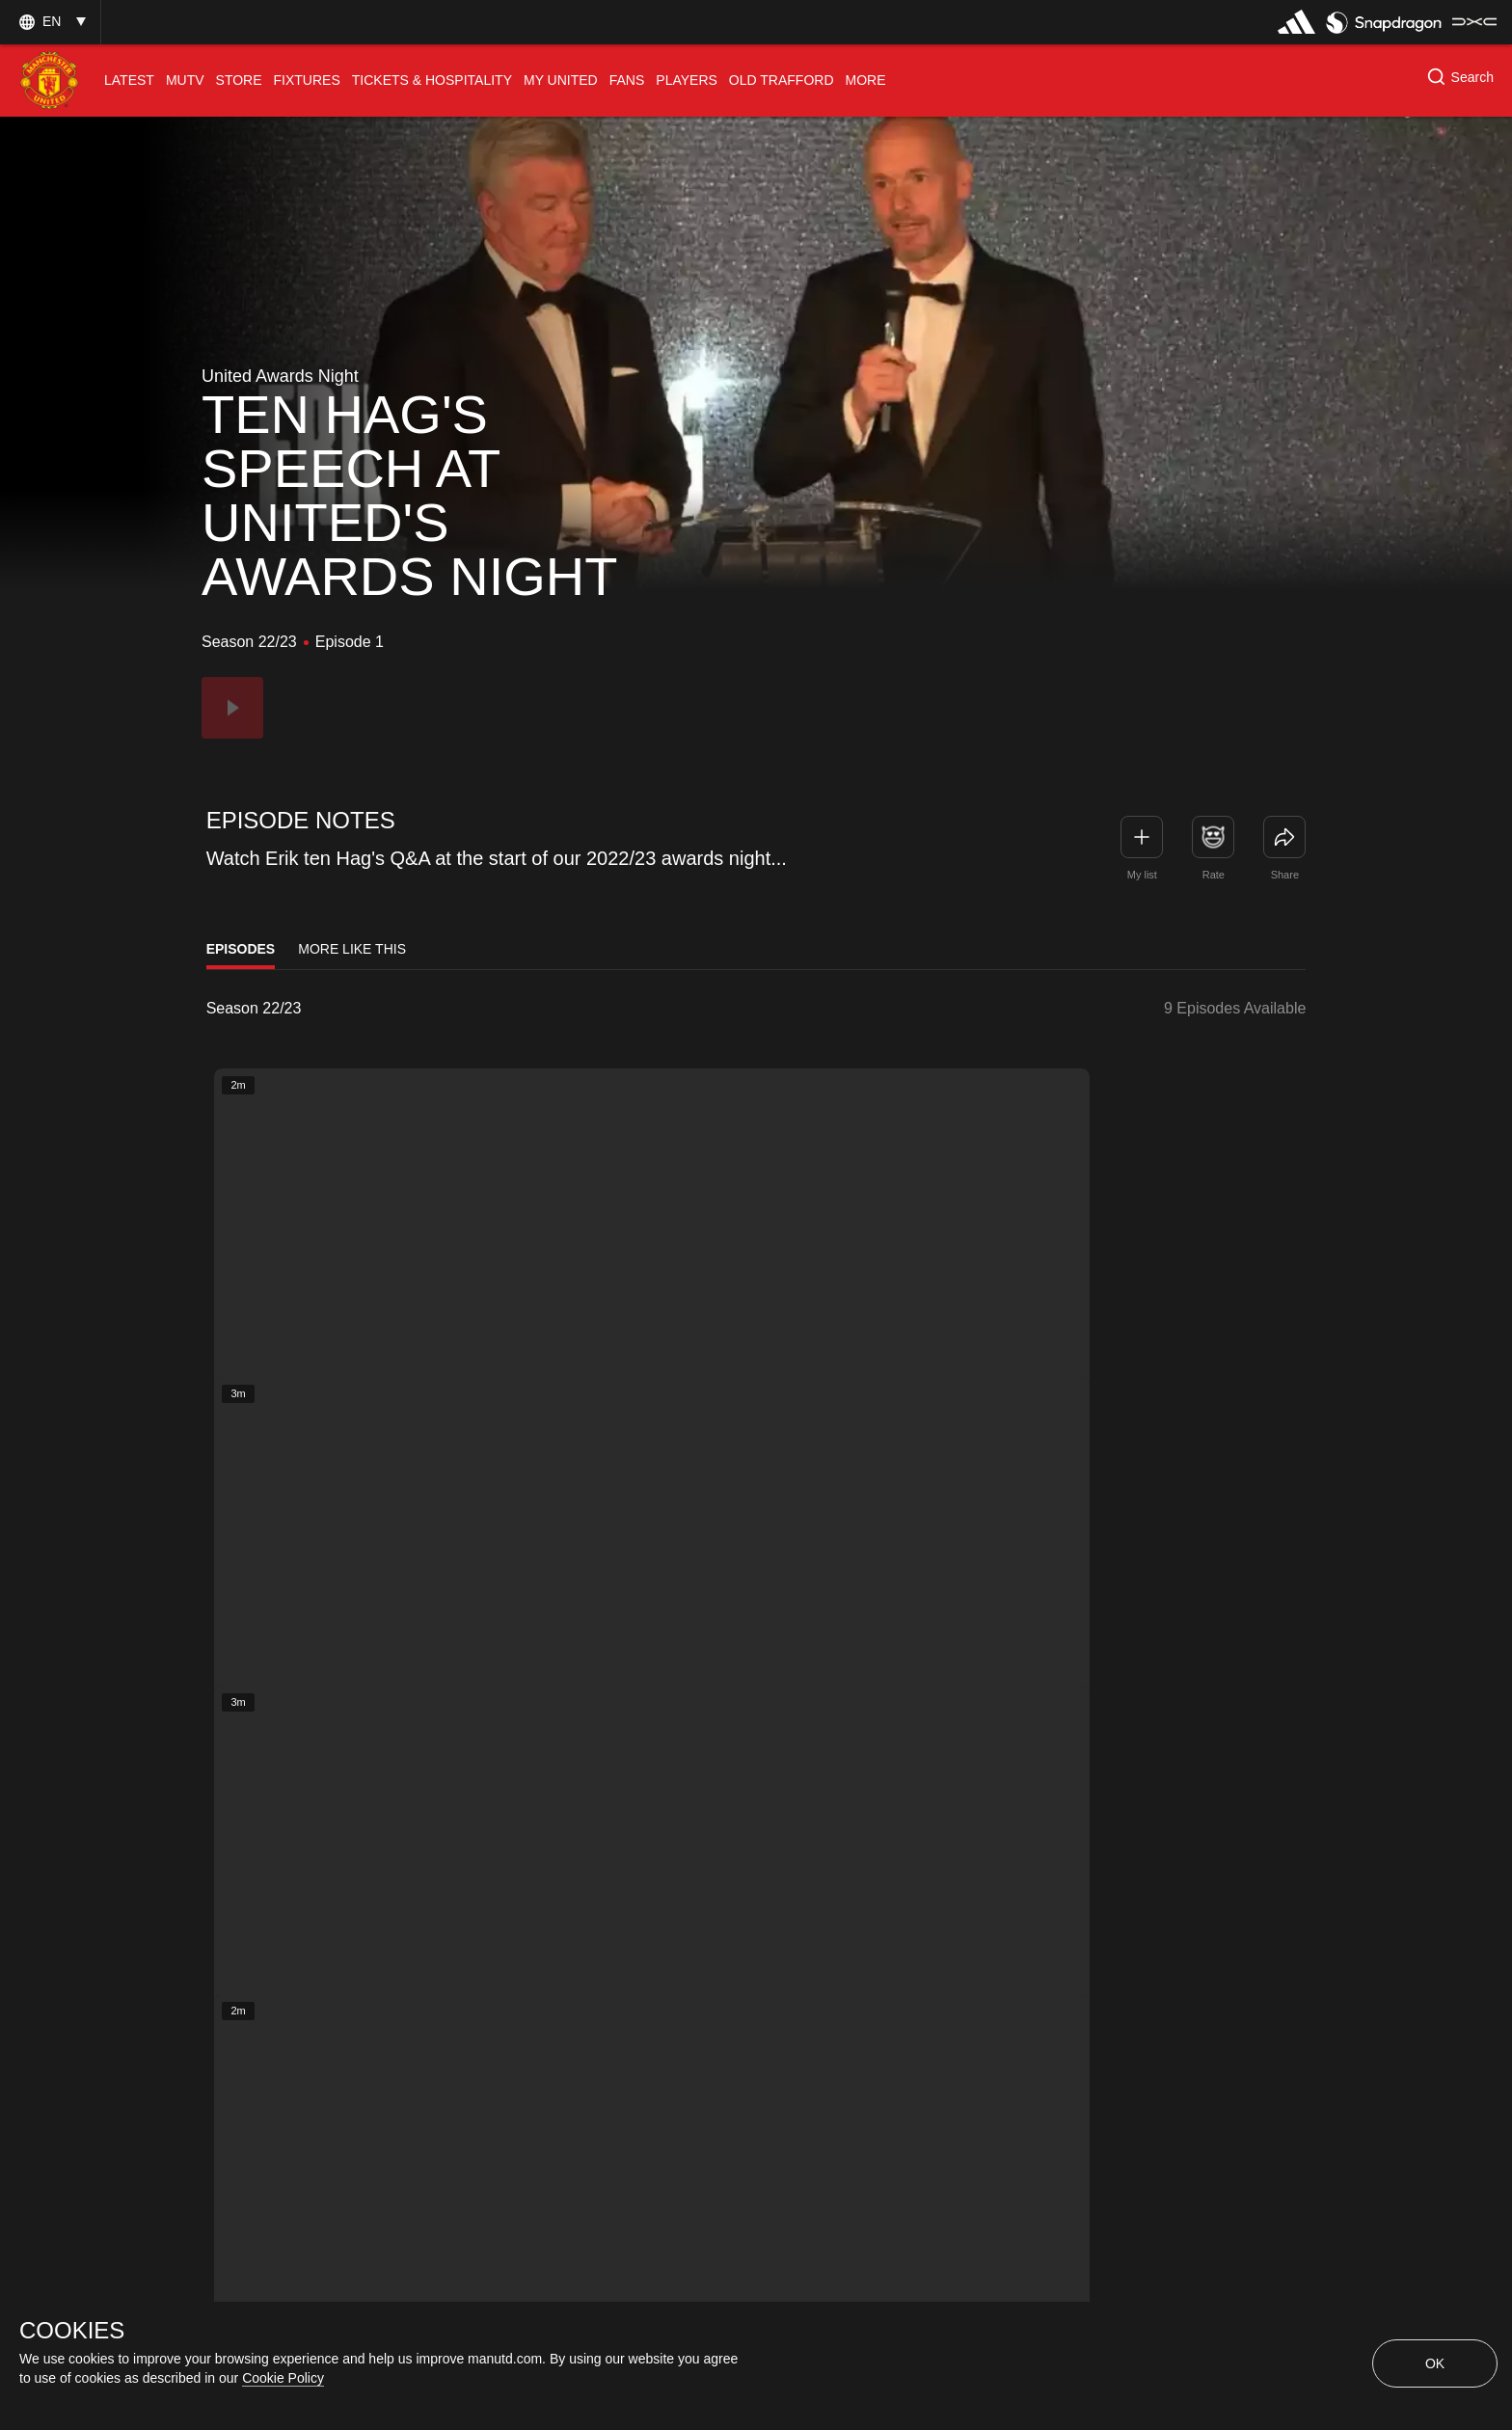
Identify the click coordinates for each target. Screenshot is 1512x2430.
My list (1142, 874)
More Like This (352, 949)
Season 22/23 (254, 1008)
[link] (1284, 837)
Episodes (241, 949)
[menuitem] (129, 80)
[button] (50, 21)
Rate (1213, 874)
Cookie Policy (283, 2378)
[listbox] (283, 1008)
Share (1285, 874)
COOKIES (71, 2330)
